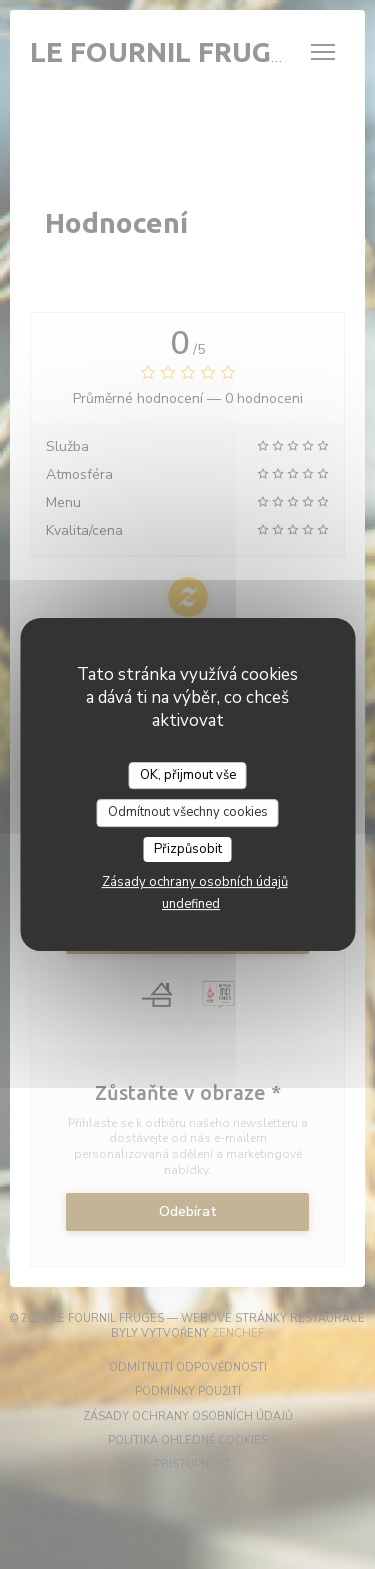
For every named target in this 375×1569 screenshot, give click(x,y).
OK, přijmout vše (188, 775)
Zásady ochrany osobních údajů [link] (195, 882)
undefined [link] (191, 904)
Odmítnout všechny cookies (188, 812)
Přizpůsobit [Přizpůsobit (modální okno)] (188, 849)
